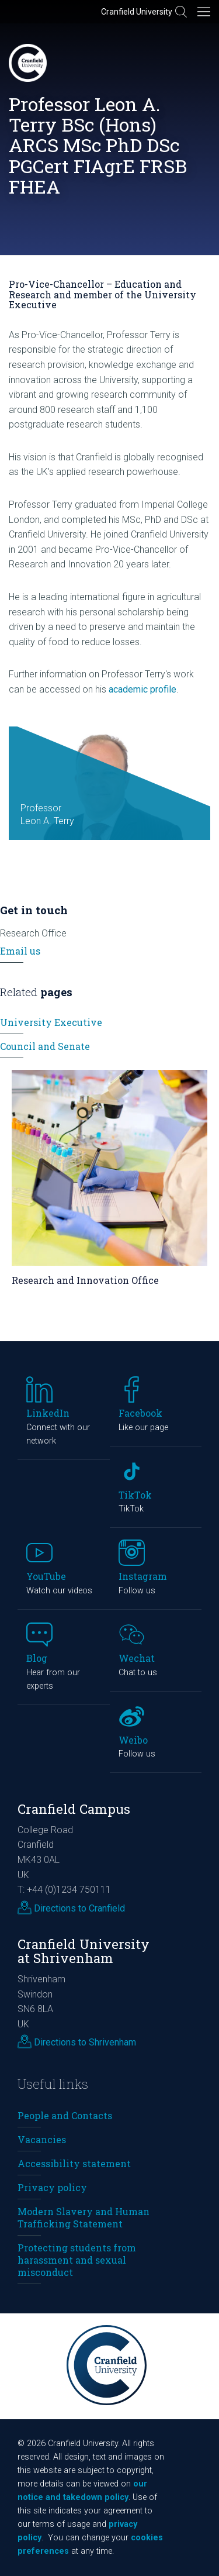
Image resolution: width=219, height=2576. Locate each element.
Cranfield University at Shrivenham (84, 1951)
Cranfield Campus (74, 1808)
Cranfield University (136, 11)
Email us (20, 951)
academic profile (142, 689)
